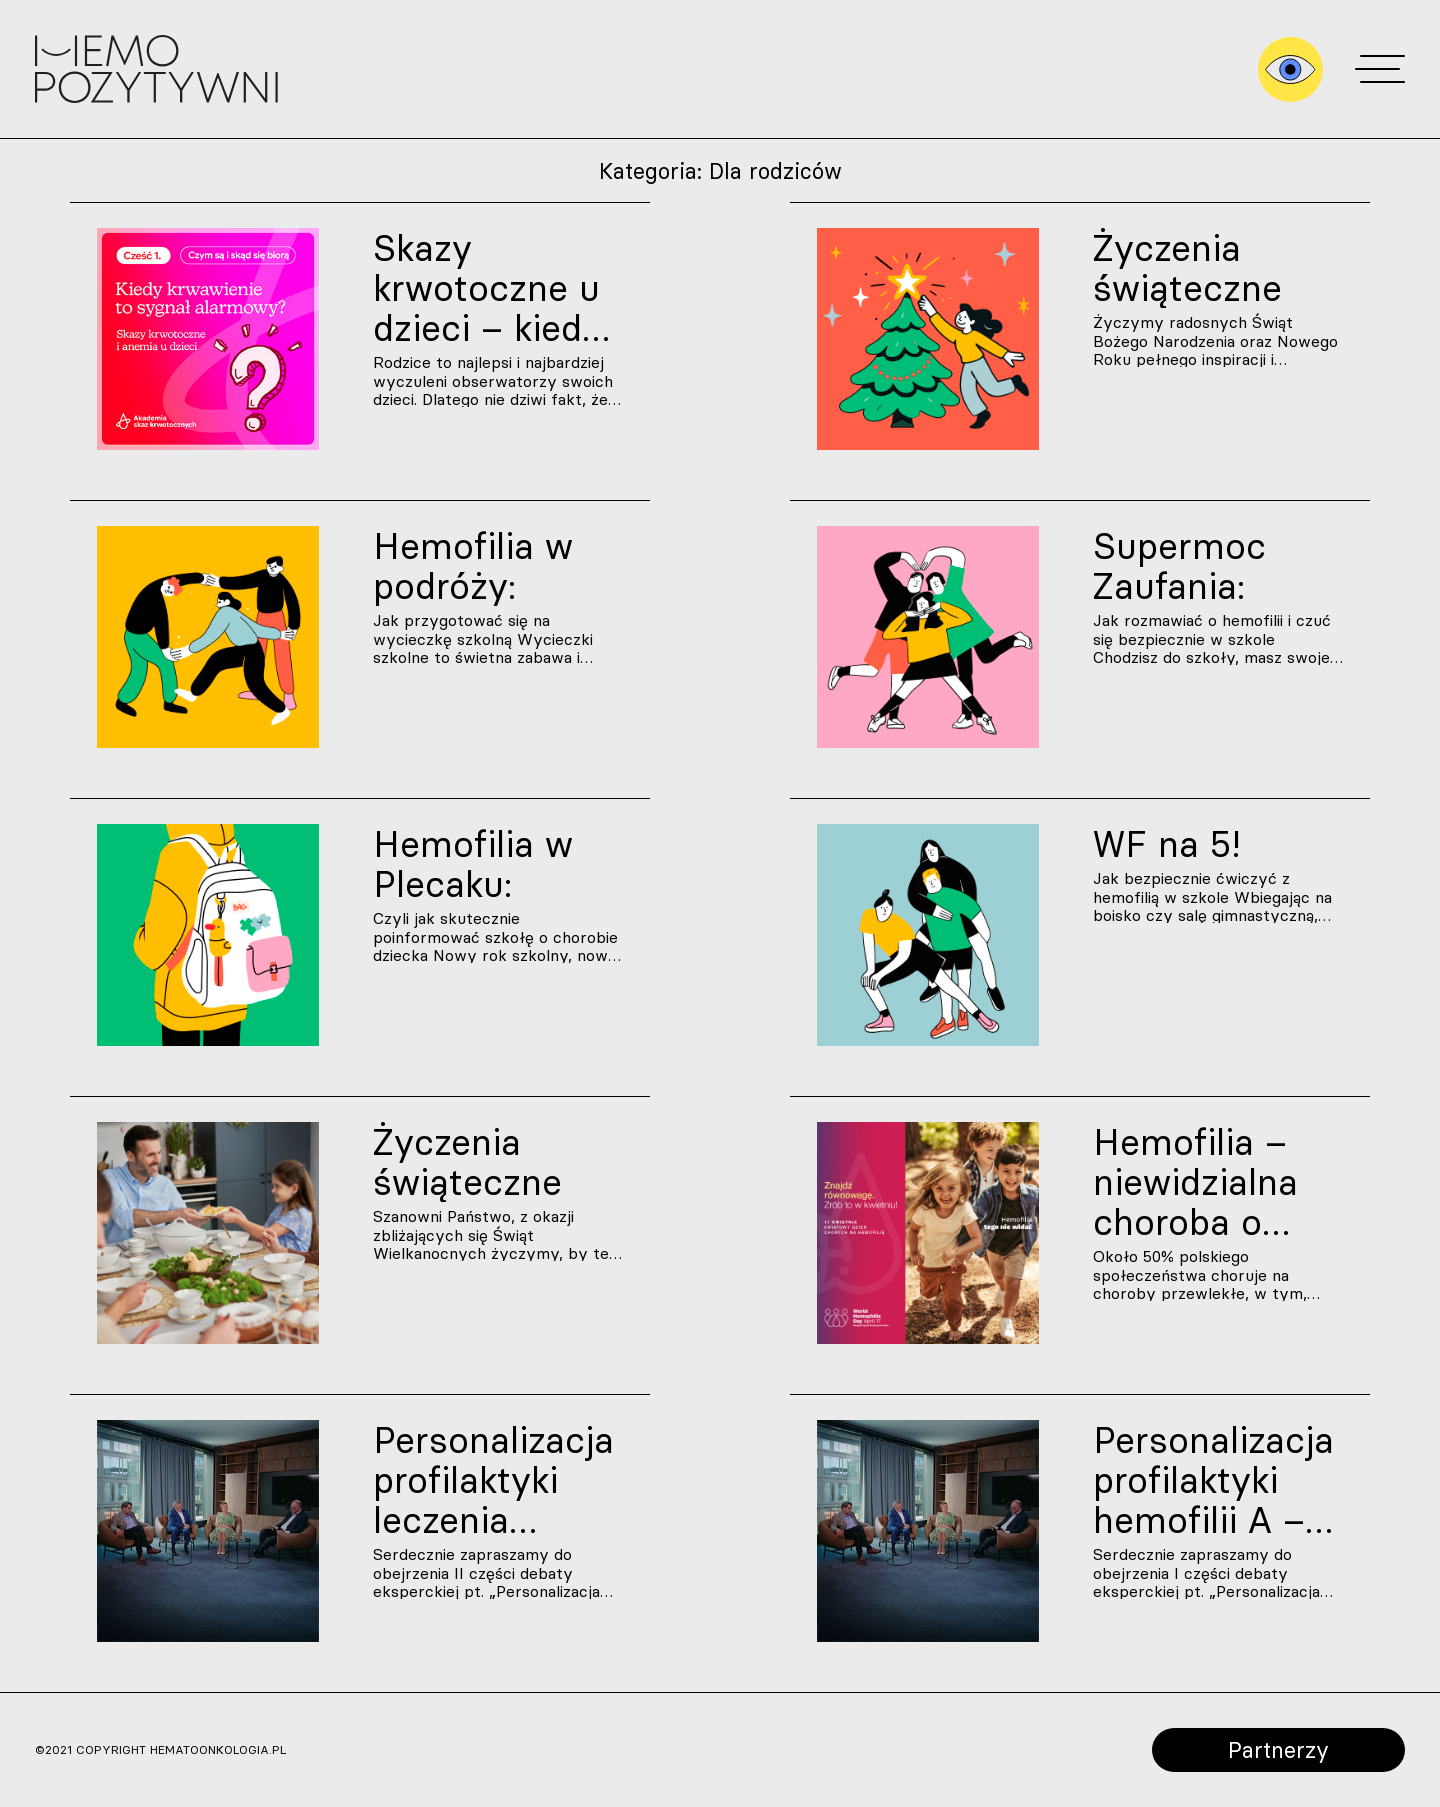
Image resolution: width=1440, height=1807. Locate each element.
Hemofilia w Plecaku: (473, 864)
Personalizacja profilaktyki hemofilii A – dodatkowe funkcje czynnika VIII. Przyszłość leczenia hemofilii (1213, 1480)
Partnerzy (1278, 1749)
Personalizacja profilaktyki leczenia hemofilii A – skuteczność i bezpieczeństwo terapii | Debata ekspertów (498, 1480)
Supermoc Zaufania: (1179, 566)
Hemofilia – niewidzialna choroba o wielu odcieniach (1195, 1182)
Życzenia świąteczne (1187, 268)
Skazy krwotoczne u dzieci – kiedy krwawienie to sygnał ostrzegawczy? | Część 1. (498, 288)
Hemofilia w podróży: (473, 566)
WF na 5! (1167, 844)
